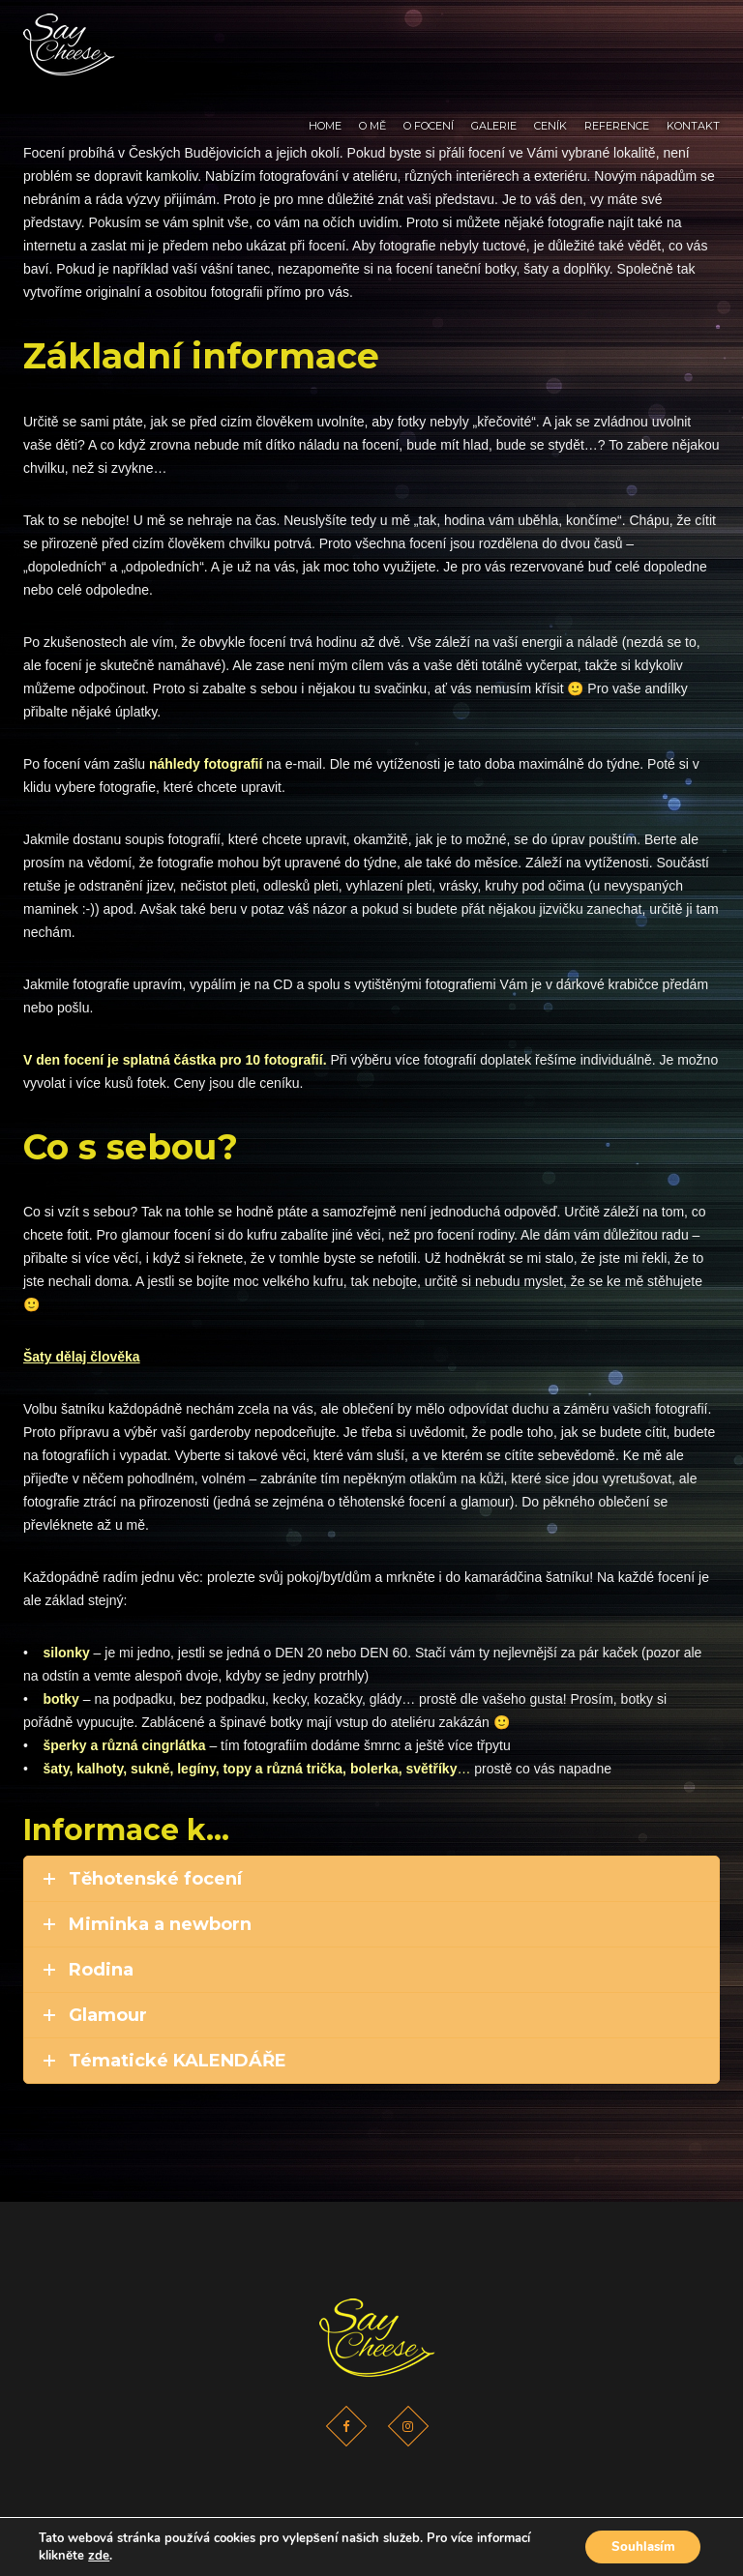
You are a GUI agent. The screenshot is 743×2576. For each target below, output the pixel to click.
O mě (372, 36)
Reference (616, 36)
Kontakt (693, 36)
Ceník (550, 36)
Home (325, 36)
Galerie (494, 36)
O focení (428, 36)
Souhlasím (638, 2545)
